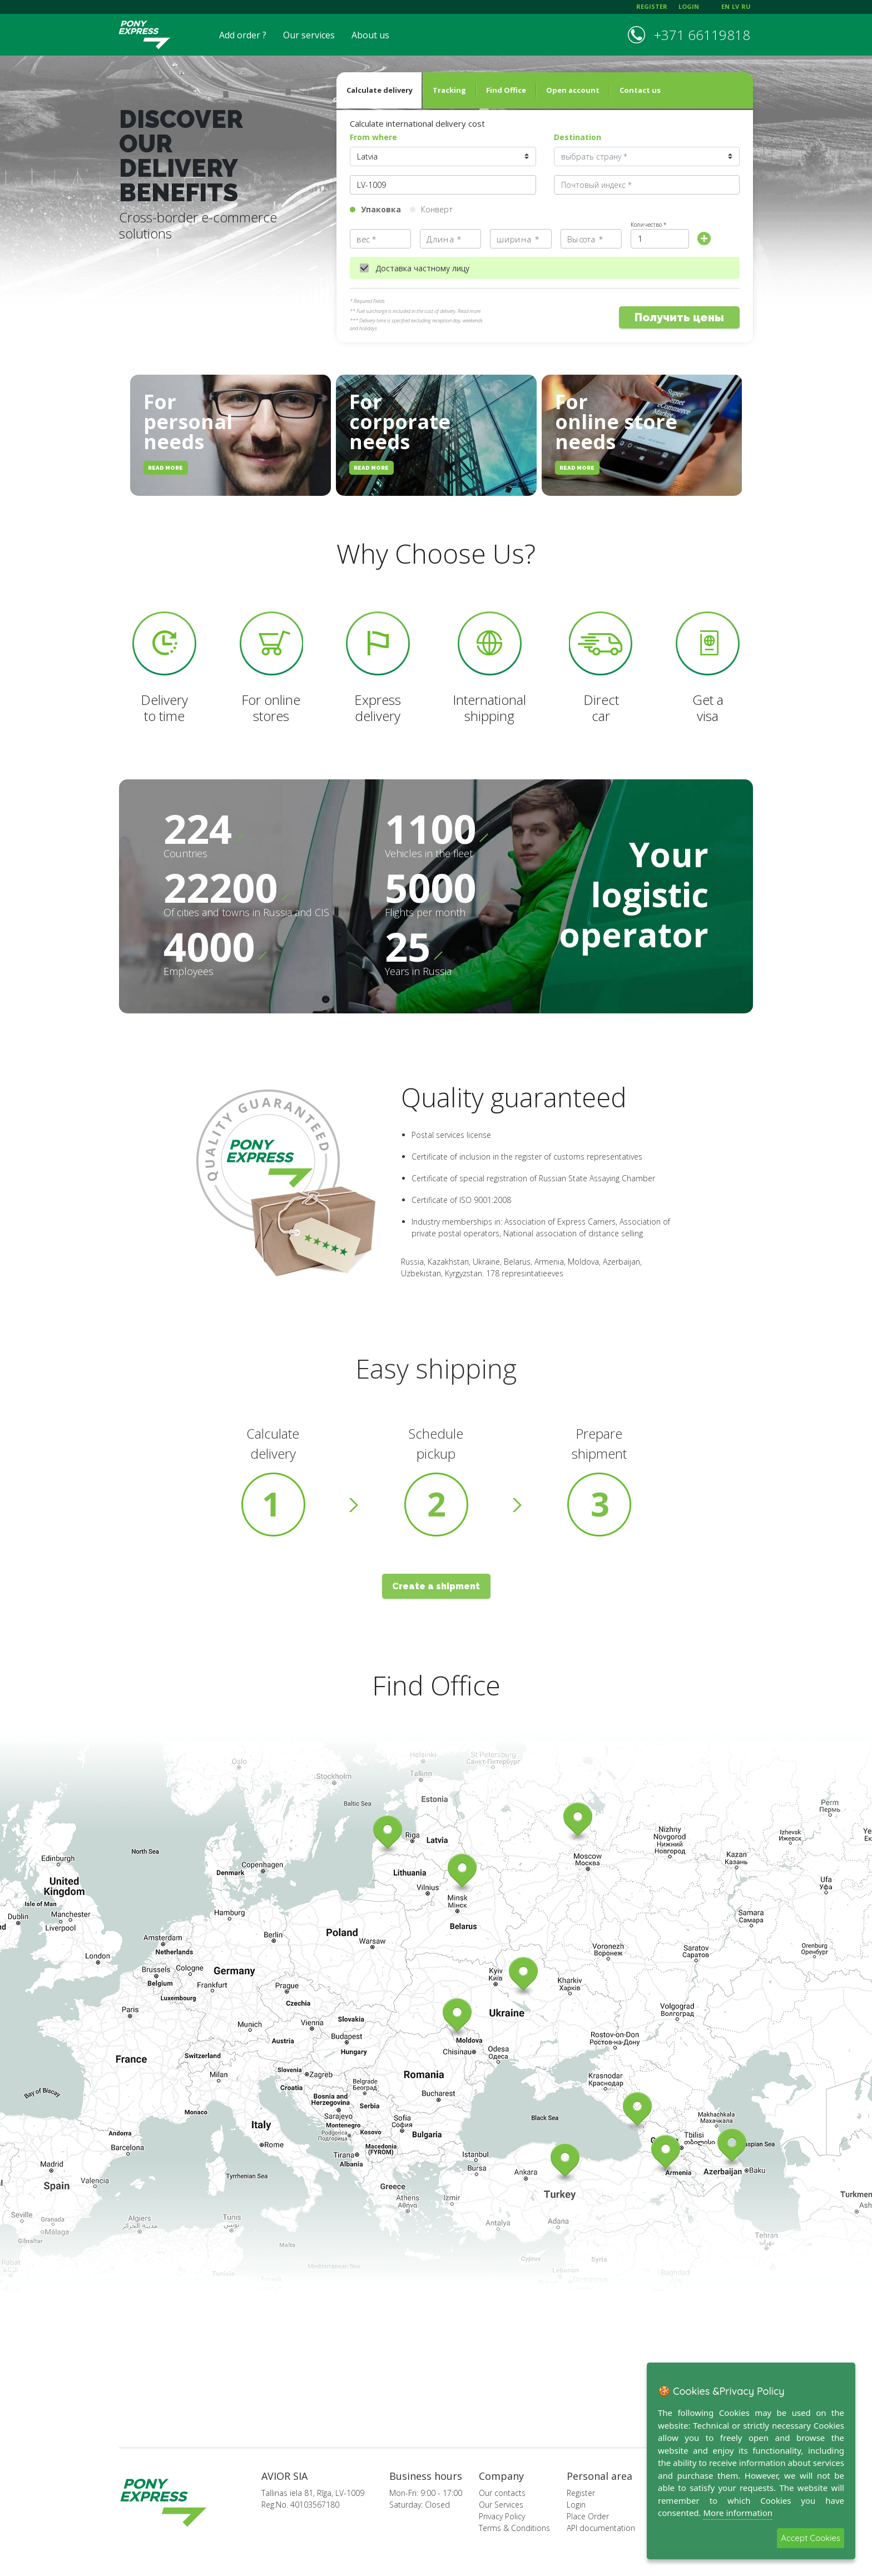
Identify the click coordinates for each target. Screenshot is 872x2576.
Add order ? (242, 35)
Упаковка (381, 209)
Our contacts (502, 2493)
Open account (573, 90)
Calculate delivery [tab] (379, 90)
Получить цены (679, 318)
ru (746, 6)
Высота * (584, 239)
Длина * (444, 239)
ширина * (517, 239)
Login (576, 2504)
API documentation (601, 2528)
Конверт (437, 209)
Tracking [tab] (449, 90)
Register (581, 2493)
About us (370, 35)
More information (737, 2512)
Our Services (501, 2504)
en (725, 6)
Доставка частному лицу (422, 268)
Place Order (588, 2516)
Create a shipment (436, 1586)
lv (735, 6)
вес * (366, 239)
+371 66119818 (702, 35)
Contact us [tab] (640, 90)
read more (165, 468)
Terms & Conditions (514, 2528)
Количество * (648, 224)
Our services (309, 35)
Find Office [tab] (506, 90)
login (688, 6)
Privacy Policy (502, 2516)
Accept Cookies (810, 2538)
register (651, 6)
